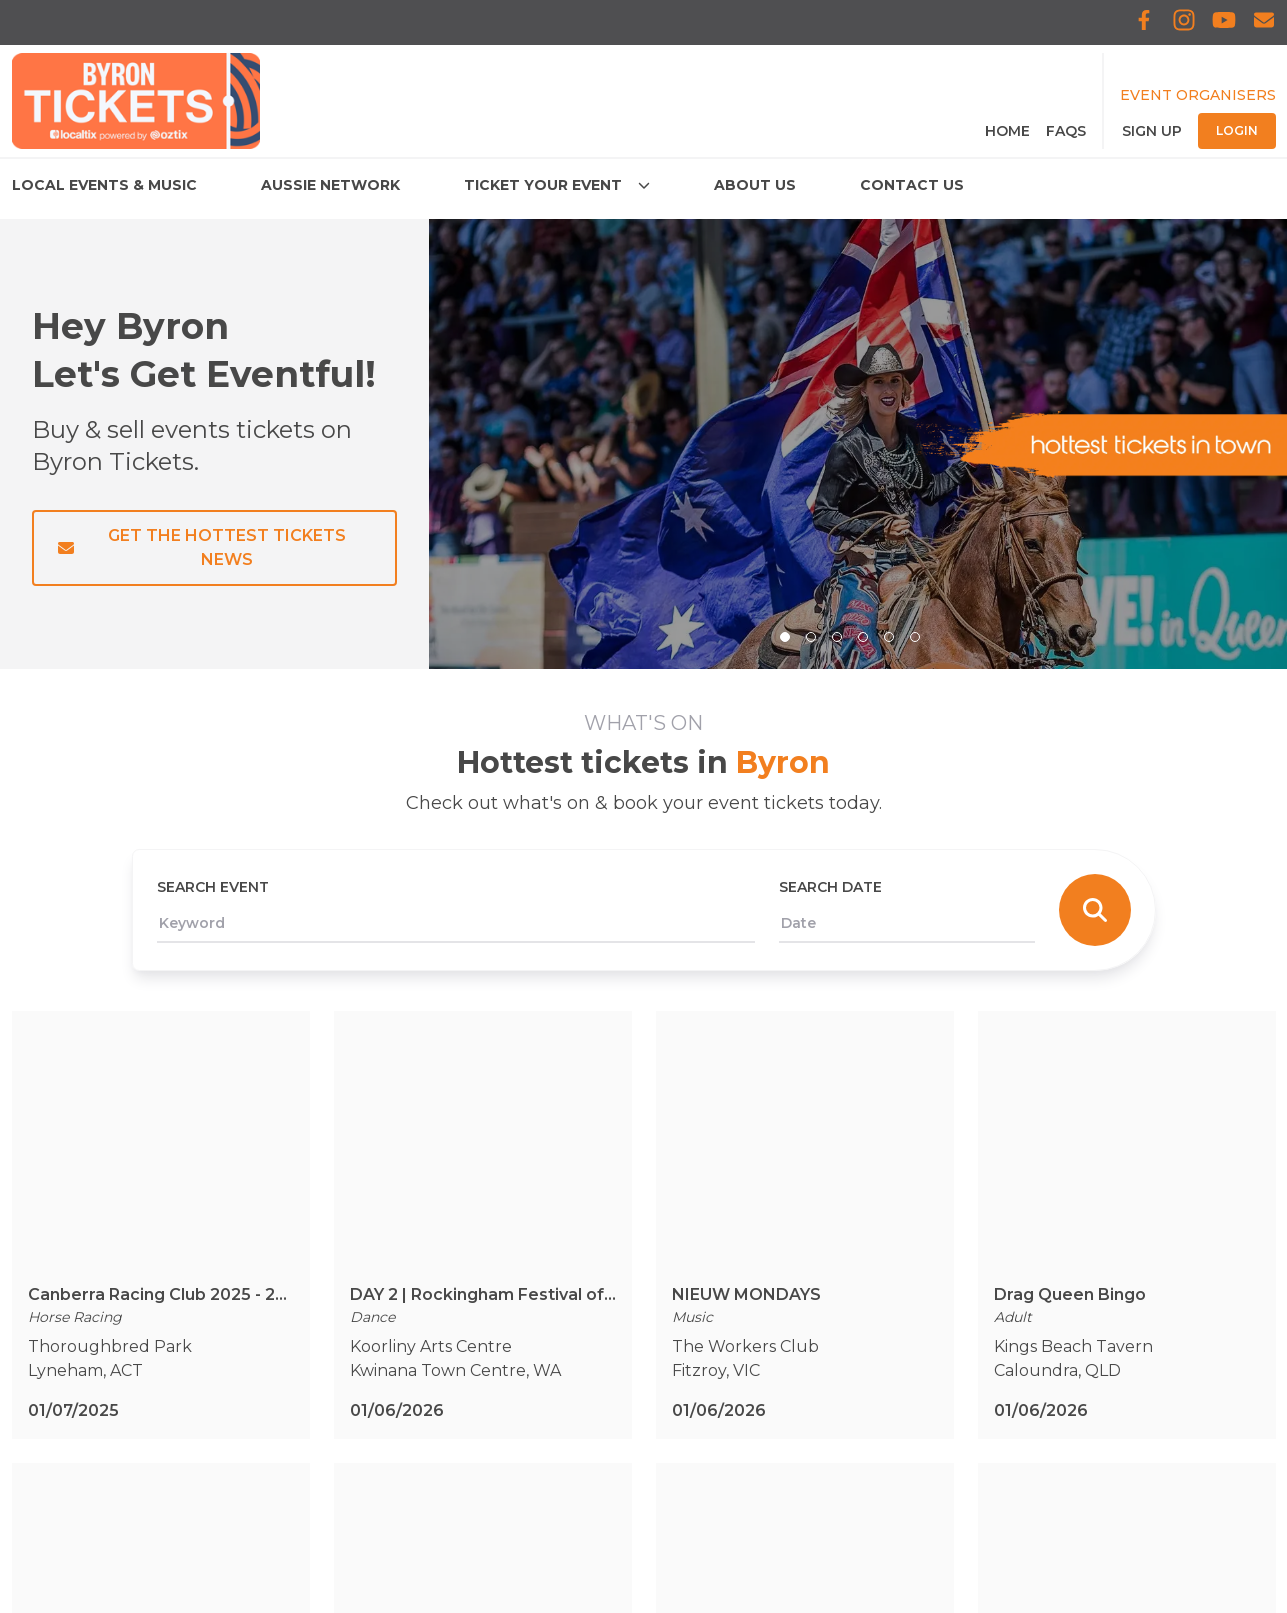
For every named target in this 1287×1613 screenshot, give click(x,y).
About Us (49, 1374)
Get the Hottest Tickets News (202, 547)
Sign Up (1152, 131)
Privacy (357, 1294)
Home (1007, 131)
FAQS (1066, 131)
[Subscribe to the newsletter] (938, 1327)
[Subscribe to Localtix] (1264, 22)
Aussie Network (74, 1294)
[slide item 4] (863, 637)
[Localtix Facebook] (1144, 22)
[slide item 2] (811, 637)
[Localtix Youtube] (1224, 22)
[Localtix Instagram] (1184, 22)
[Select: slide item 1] (785, 637)
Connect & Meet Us (89, 1414)
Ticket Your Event (84, 1334)
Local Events (62, 1254)
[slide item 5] (889, 637)
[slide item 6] (915, 637)
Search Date (830, 887)
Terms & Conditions (404, 1254)
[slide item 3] (837, 637)
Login (1237, 130)
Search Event (213, 887)
